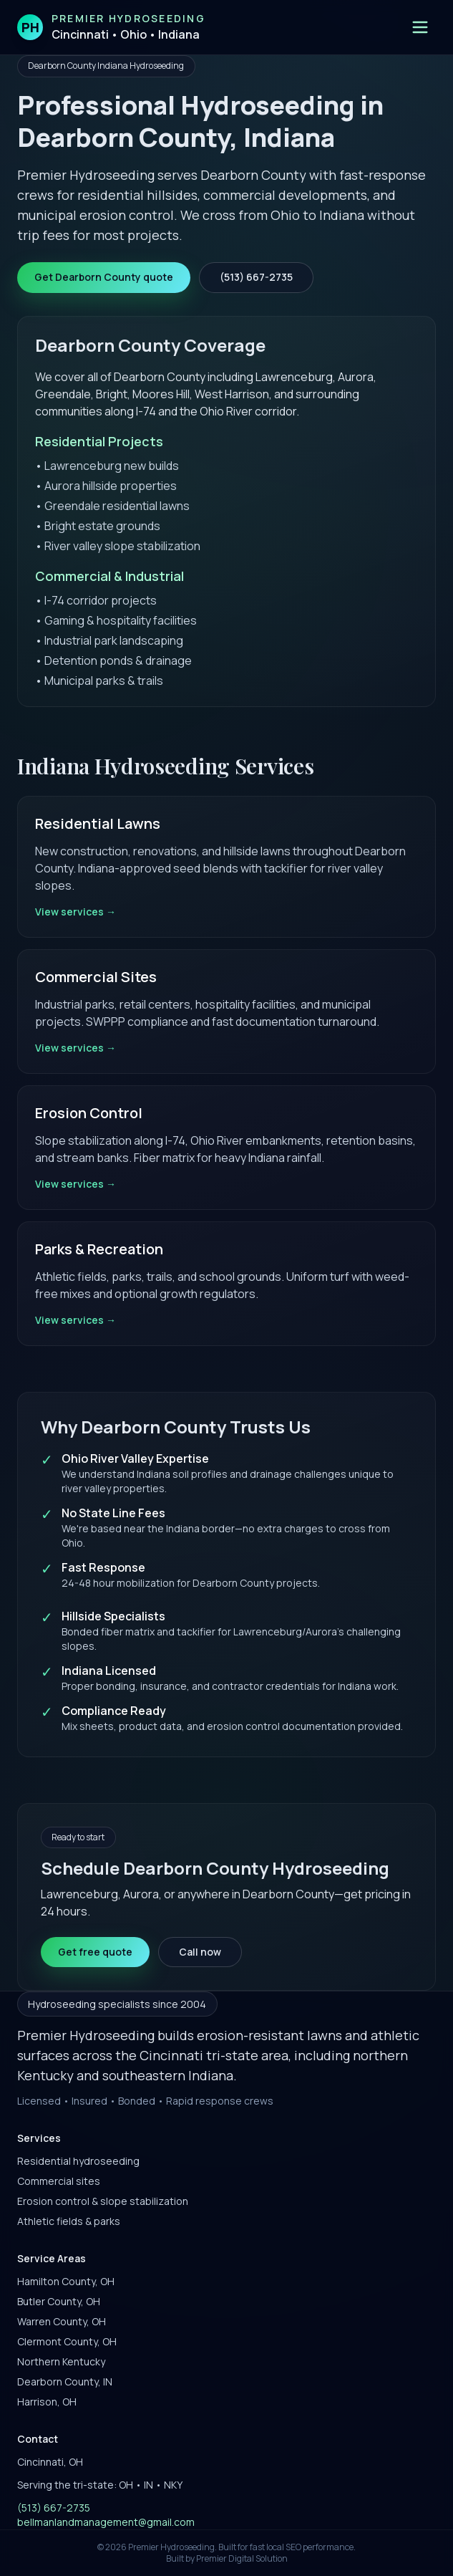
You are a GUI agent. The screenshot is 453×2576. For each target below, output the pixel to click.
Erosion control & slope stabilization (102, 2201)
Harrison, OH (47, 2401)
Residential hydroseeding (78, 2161)
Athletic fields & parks (68, 2221)
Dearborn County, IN (64, 2381)
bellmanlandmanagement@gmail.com (106, 2522)
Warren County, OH (61, 2321)
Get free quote (95, 1952)
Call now (200, 1952)
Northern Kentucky (61, 2361)
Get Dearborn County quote (103, 277)
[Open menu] (420, 27)
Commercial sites (58, 2181)
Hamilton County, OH (66, 2281)
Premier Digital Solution (242, 2558)
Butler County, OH (58, 2301)
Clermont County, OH (67, 2341)
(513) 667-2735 (256, 277)
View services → (75, 911)
